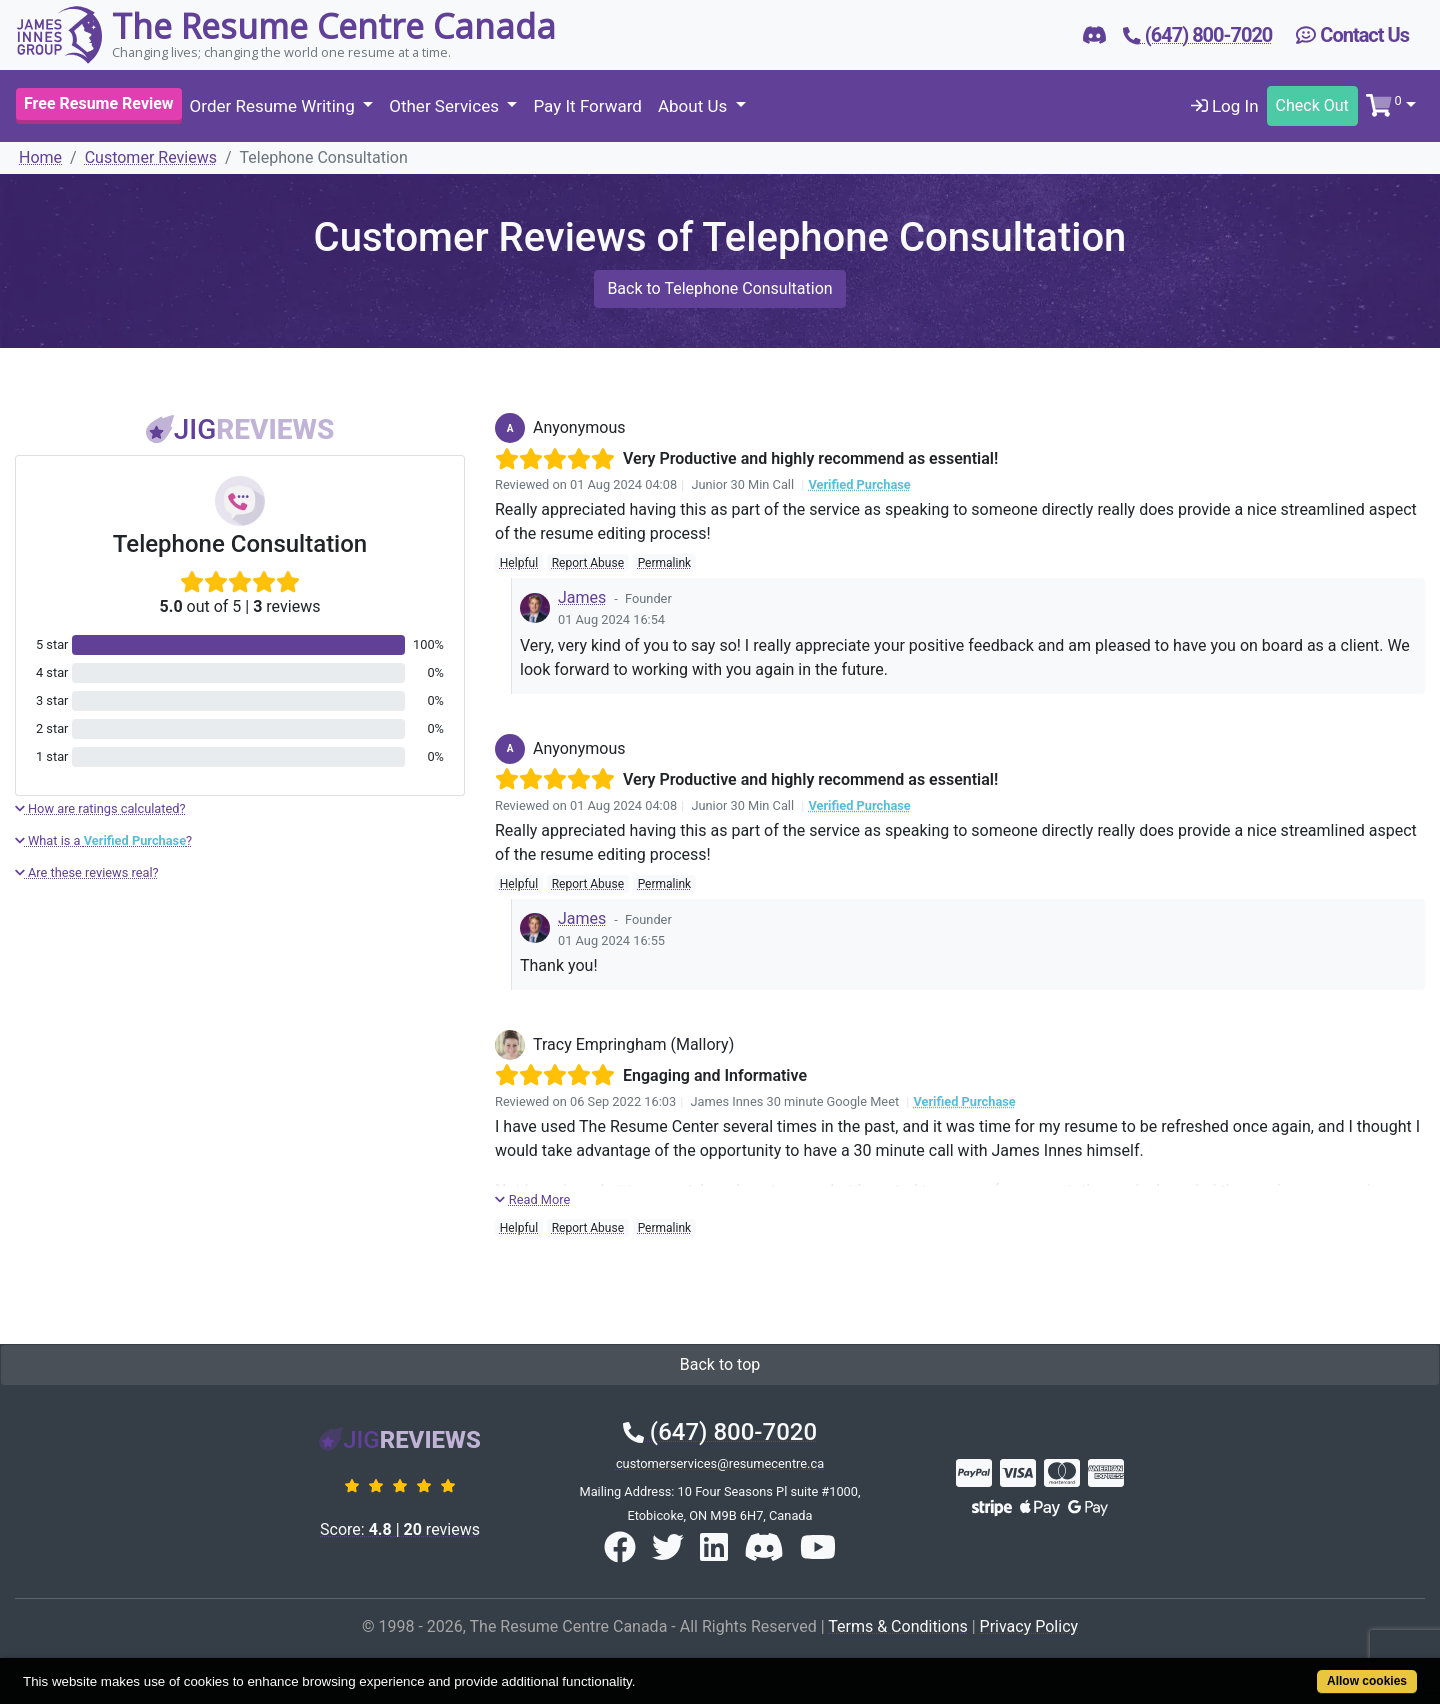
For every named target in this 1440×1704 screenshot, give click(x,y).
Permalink (665, 563)
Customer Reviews (151, 157)
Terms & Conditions (898, 1626)
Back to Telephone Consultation (719, 288)
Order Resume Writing (274, 106)
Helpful (519, 563)
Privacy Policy (1029, 1626)
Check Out (1312, 105)
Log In (1225, 106)
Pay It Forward (587, 106)
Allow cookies (1367, 1681)
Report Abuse (588, 563)
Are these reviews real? (87, 872)
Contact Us (1352, 35)
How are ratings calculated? (100, 808)
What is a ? (103, 840)
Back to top (720, 1364)
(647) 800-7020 (720, 1432)
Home (40, 157)
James (582, 597)
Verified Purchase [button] (859, 484)
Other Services (446, 106)
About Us (695, 106)
